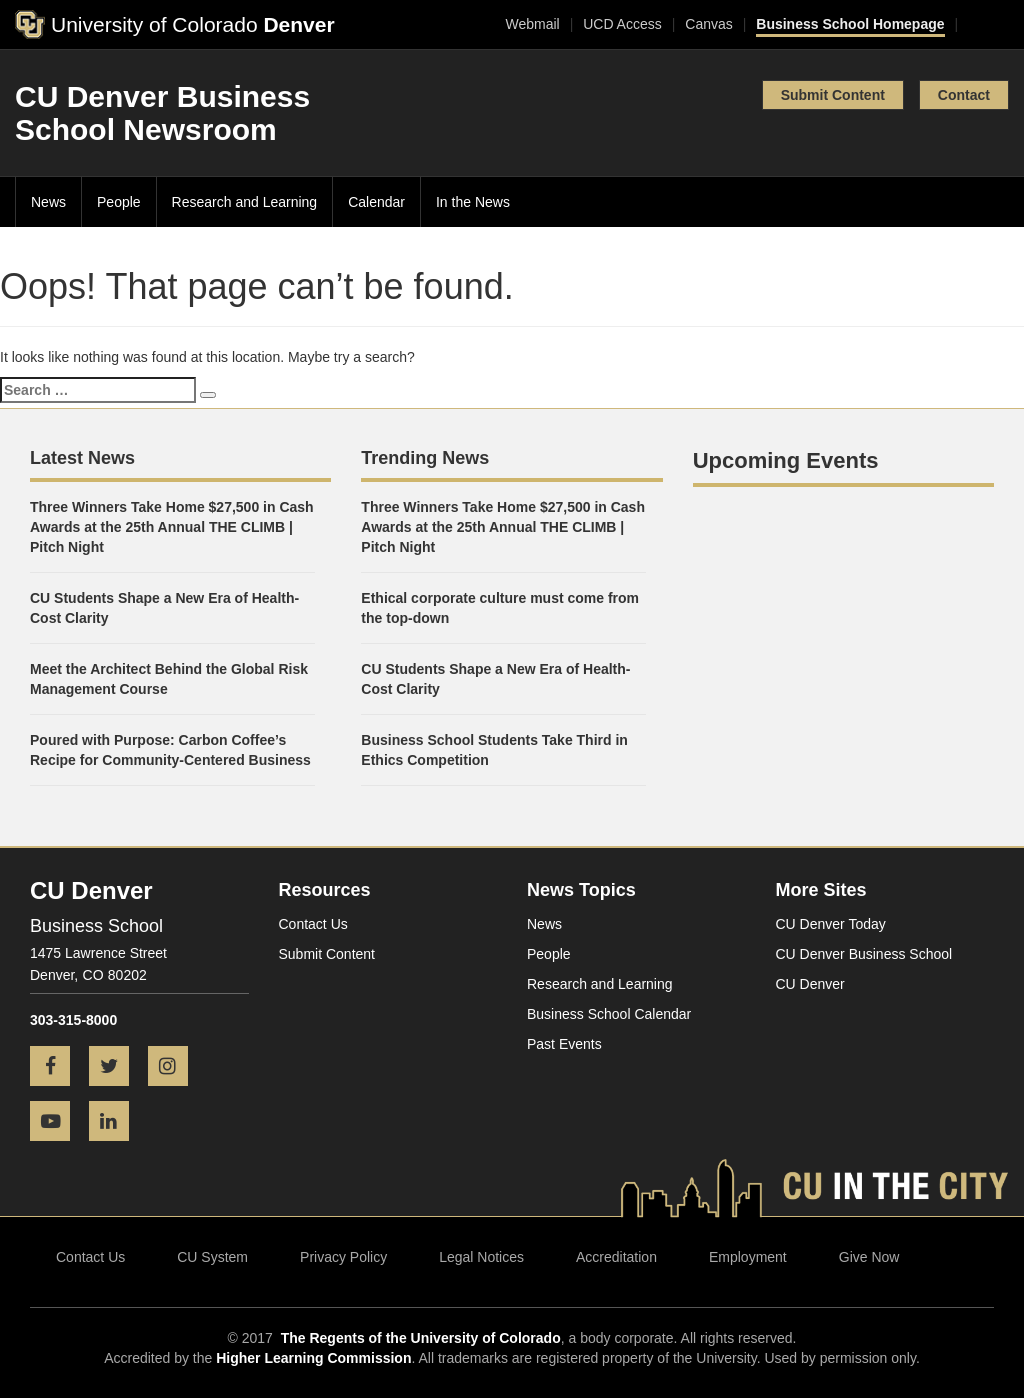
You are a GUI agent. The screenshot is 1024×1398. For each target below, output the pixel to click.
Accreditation (616, 1257)
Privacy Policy (343, 1257)
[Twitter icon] (116, 1068)
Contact (964, 95)
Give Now (869, 1257)
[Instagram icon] (175, 1068)
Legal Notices (481, 1257)
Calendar (376, 202)
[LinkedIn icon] (116, 1123)
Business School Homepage (850, 24)
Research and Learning (245, 202)
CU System (212, 1257)
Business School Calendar (609, 1014)
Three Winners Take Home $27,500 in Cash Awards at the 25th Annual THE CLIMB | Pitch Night (172, 527)
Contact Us (313, 924)
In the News (473, 202)
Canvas (708, 24)
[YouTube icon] (57, 1123)
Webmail (532, 24)
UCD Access (622, 24)
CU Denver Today (831, 924)
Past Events (564, 1044)
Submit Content (833, 95)
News (48, 202)
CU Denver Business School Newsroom (162, 113)
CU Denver (810, 984)
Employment (748, 1257)
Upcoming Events (786, 460)
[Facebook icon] (57, 1068)
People (119, 202)
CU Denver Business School (864, 954)
